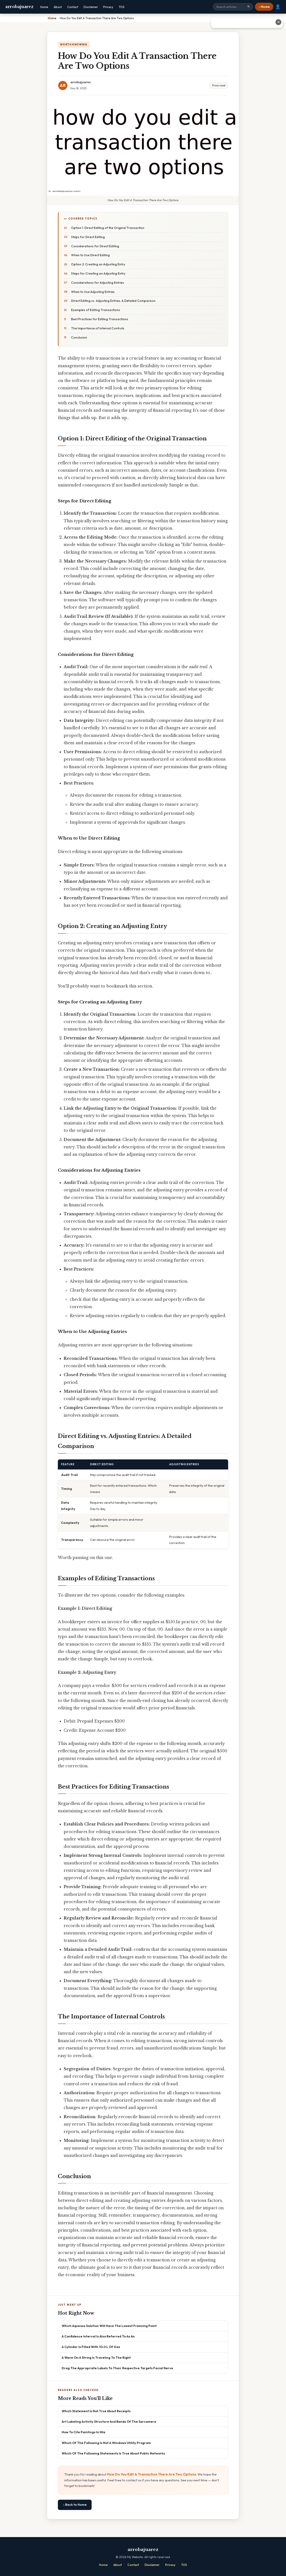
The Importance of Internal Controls (97, 328)
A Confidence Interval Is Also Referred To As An (98, 2336)
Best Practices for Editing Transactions (99, 319)
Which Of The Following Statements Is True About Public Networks (113, 2453)
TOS (121, 7)
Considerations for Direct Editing (95, 246)
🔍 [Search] (249, 6)
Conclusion (79, 337)
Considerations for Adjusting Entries (97, 283)
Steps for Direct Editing (88, 237)
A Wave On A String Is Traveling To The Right (96, 2357)
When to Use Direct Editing (90, 255)
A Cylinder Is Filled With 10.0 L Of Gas (91, 2347)
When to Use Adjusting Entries (93, 292)
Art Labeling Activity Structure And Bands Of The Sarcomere (109, 2421)
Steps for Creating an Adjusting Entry (98, 273)
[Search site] (233, 6)
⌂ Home (264, 7)
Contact (72, 7)
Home (44, 7)
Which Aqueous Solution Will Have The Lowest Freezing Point (109, 2326)
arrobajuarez (19, 6)
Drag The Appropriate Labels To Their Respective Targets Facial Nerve (117, 2368)
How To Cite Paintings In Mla (83, 2432)
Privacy (108, 7)
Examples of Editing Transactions (95, 310)
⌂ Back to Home (75, 2505)
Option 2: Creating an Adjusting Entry (98, 264)
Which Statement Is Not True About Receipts (96, 2411)
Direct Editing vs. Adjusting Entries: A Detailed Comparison (113, 301)
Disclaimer (91, 7)
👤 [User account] (278, 6)
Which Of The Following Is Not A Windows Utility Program (106, 2443)
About (58, 7)
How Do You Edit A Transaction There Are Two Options (151, 2474)
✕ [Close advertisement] (278, 22)
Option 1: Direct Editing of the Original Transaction (107, 228)
